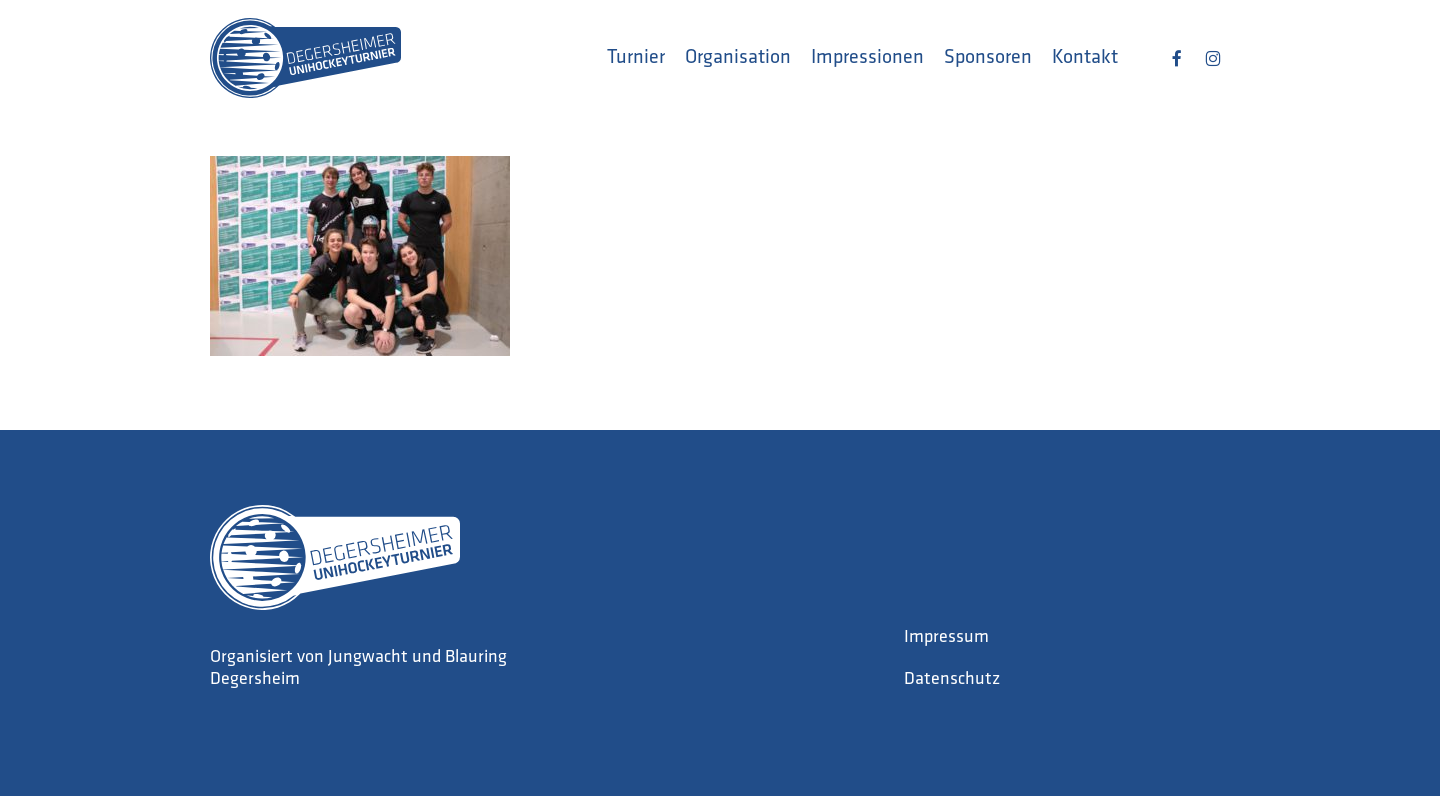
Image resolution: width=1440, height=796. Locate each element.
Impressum (946, 637)
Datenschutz (952, 679)
